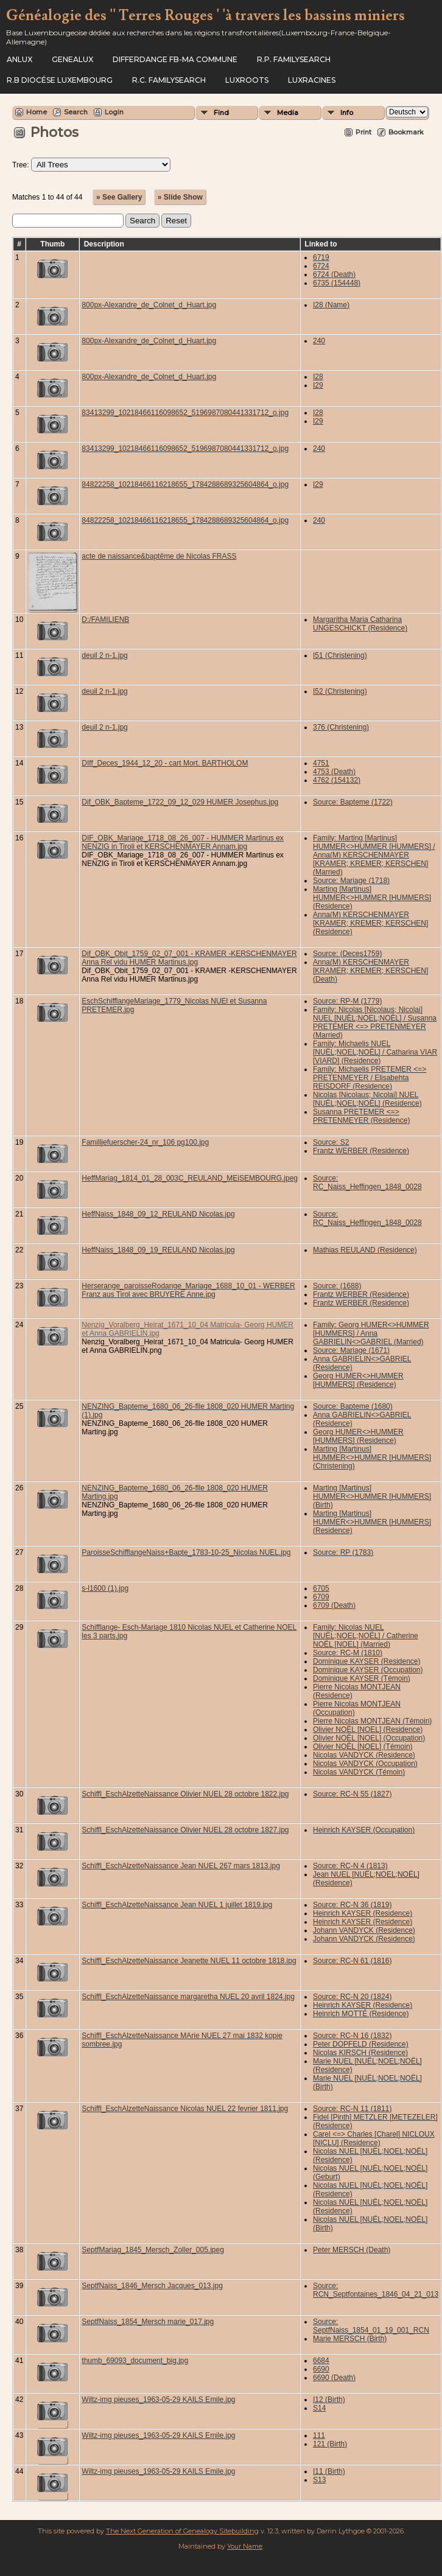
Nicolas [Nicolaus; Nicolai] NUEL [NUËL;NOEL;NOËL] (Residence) (367, 1099)
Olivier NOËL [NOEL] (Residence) (368, 1729)
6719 (321, 257)
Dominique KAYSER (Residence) (367, 1661)
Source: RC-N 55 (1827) (352, 1794)
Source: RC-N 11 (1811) (352, 2108)
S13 (319, 2480)
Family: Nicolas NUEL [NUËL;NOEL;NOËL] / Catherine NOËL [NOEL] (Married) (365, 1636)
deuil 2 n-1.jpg (104, 655)
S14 (319, 2408)
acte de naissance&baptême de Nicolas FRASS (159, 556)
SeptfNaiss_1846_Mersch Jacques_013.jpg (152, 2285)
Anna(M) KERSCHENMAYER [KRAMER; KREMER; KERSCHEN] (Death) (370, 970)
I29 (318, 385)
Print (363, 132)
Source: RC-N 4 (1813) (350, 1866)
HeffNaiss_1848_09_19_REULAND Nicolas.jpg (158, 1250)
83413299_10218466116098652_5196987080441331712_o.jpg (185, 412)
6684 (321, 2360)
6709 (321, 1597)
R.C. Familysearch (169, 80)
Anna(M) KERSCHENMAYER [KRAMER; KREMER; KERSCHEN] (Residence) (370, 923)
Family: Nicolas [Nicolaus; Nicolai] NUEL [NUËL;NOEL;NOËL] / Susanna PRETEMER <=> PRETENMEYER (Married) (375, 1022)
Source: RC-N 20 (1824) (352, 1996)
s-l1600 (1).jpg (105, 1588)
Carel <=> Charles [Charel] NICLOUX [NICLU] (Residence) (374, 2138)
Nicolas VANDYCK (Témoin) (359, 1772)
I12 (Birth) (329, 2399)
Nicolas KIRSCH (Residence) (360, 2052)
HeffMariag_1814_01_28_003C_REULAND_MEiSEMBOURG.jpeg (190, 1178)
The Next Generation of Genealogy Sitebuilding (182, 2531)
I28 (318, 376)
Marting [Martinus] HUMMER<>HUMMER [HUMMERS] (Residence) (372, 897)
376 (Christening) (341, 727)
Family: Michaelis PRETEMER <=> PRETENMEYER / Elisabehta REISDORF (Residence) (369, 1078)
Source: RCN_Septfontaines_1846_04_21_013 (375, 2290)
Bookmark (406, 132)
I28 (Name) (331, 305)
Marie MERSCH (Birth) (350, 2338)
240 (319, 341)
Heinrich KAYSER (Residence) (362, 1913)
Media (287, 112)
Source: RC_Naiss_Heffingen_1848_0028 (367, 1182)
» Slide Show (180, 197)
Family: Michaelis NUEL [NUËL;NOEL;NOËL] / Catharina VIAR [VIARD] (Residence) (375, 1052)
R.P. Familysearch (294, 59)
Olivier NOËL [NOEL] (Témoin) (363, 1746)
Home (36, 112)
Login (114, 112)
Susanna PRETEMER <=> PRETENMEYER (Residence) (361, 1116)
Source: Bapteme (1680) (353, 1406)
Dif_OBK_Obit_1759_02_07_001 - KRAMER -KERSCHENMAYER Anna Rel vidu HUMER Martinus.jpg (189, 957)
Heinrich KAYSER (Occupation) (364, 1830)
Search (76, 112)
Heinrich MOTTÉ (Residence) (361, 2013)
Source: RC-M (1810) (347, 1653)
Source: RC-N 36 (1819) (352, 1905)
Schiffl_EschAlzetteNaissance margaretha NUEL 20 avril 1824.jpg (188, 1996)
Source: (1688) (337, 1286)
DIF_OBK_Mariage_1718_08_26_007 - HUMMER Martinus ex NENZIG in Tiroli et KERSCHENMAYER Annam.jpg (183, 842)
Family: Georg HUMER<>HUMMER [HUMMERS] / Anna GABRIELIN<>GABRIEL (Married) (371, 1333)
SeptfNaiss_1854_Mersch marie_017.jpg (148, 2321)
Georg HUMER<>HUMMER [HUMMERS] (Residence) (358, 1380)
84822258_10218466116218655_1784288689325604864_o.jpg (185, 484)
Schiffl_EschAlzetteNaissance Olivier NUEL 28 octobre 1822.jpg (185, 1794)
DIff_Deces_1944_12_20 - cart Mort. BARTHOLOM (165, 763)
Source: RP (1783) (343, 1552)
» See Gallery (119, 197)
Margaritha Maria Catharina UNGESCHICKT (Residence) (360, 623)
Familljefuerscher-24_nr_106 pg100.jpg (145, 1142)
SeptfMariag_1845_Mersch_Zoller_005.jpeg (152, 2250)
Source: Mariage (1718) (351, 880)
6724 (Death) (334, 274)
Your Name (244, 2546)
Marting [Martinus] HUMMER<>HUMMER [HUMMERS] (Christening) (372, 1457)
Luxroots (246, 80)
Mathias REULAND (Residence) (365, 1250)
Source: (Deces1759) (347, 953)
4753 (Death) (334, 771)
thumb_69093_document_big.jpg (135, 2360)
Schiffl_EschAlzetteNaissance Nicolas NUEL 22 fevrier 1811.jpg (185, 2108)
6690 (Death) (334, 2377)
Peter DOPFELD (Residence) (361, 2044)
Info (346, 112)
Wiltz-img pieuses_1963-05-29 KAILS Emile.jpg (158, 2399)
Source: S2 (331, 1142)
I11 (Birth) (329, 2471)
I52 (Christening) (340, 691)
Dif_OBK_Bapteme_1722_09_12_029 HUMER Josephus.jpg (180, 802)
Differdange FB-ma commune (175, 59)
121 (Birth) (330, 2444)
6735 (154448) (336, 283)
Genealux (72, 59)
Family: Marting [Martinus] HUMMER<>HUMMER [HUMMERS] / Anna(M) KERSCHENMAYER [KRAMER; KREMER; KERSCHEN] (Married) (374, 855)
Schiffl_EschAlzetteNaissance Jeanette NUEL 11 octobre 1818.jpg (189, 1960)
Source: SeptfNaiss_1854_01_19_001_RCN (371, 2325)
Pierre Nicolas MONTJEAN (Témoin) (372, 1721)
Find (221, 112)
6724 (321, 266)
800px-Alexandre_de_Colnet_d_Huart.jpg (149, 305)
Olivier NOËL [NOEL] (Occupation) (369, 1738)
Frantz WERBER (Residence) (361, 1151)
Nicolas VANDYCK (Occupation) (365, 1763)
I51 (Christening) (340, 655)
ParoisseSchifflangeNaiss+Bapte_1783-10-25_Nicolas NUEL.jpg (186, 1552)
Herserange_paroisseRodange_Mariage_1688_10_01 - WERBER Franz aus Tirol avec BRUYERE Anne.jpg (188, 1290)
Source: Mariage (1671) (351, 1350)
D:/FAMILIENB (105, 619)
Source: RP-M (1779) (347, 1001)
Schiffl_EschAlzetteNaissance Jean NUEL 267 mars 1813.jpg (181, 1866)
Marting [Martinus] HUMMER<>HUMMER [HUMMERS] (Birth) (372, 1496)
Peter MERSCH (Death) (351, 2250)
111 (319, 2435)
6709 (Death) (334, 1605)
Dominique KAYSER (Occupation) (368, 1670)
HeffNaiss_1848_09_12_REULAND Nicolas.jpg (158, 1214)
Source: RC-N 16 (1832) (352, 2035)
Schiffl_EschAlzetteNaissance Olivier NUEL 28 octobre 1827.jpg (185, 1830)
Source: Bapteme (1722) (353, 802)
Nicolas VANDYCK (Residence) (364, 1755)
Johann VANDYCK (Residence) (364, 1930)
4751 (321, 763)
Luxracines (311, 80)
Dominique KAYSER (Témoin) (361, 1678)
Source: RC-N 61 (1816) (352, 1960)
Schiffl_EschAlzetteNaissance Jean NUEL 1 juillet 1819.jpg (177, 1905)
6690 (321, 2369)
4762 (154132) (336, 780)
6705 (321, 1588)
